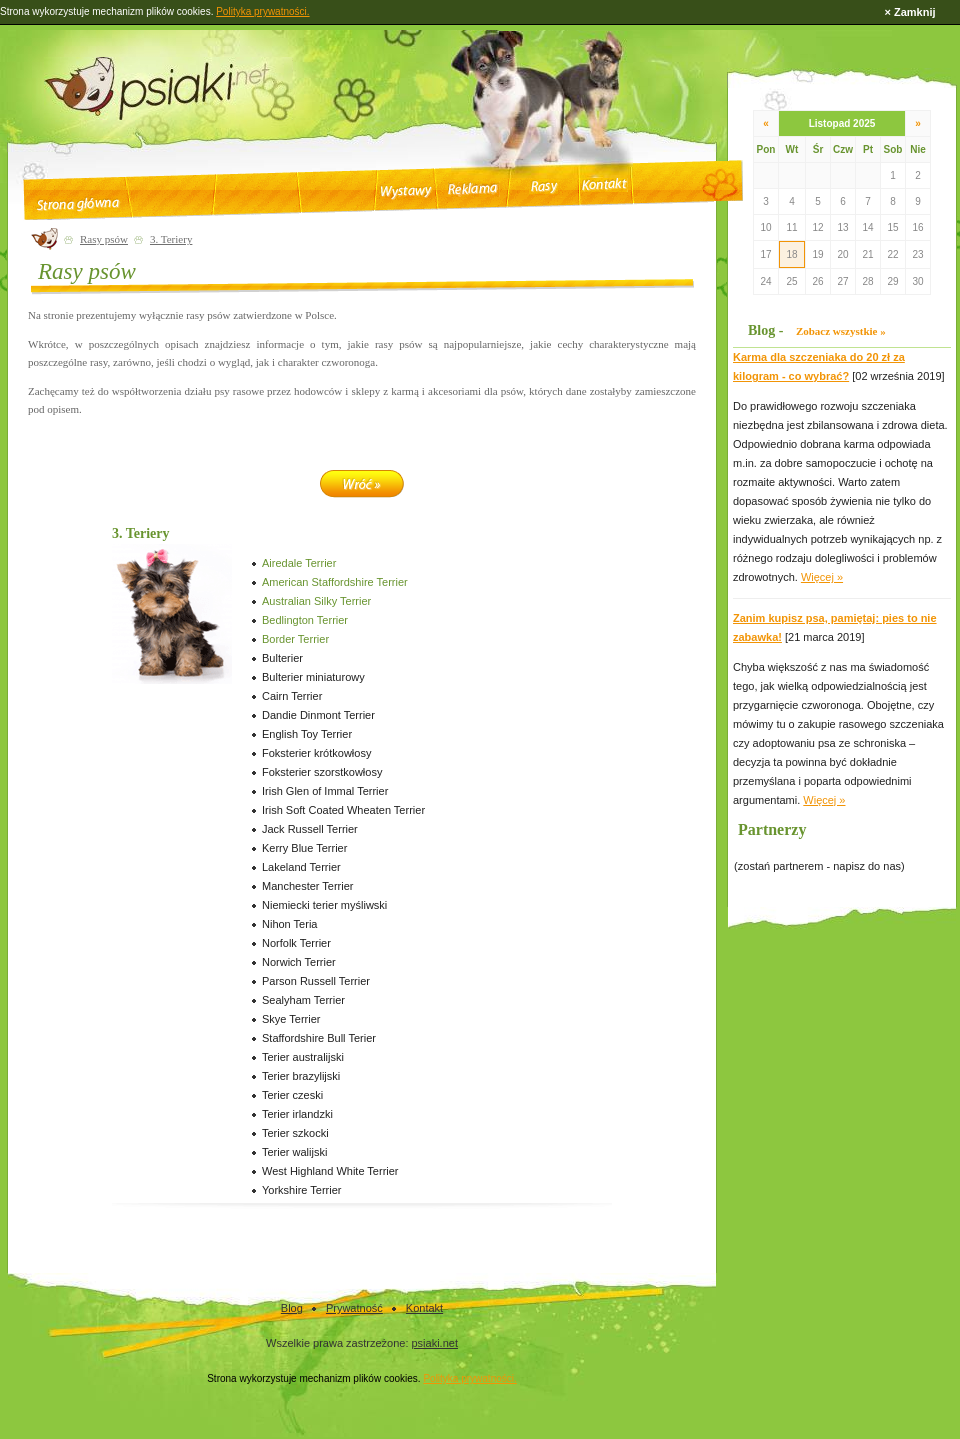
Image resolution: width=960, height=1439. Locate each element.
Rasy (543, 187)
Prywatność (354, 1308)
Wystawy (405, 192)
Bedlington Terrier (305, 620)
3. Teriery (171, 239)
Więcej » (822, 577)
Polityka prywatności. (469, 1378)
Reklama (474, 189)
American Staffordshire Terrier (335, 582)
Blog (292, 1308)
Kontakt (604, 184)
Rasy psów (104, 239)
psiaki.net (435, 1343)
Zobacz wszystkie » (841, 331)
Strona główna (78, 204)
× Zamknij (909, 12)
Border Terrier (295, 639)
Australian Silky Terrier (316, 601)
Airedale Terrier (299, 563)
